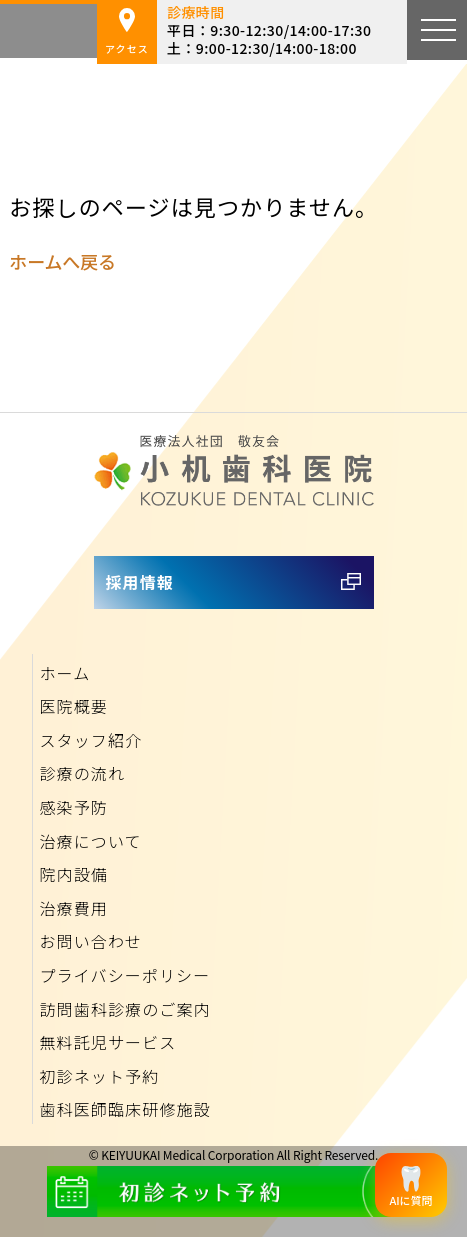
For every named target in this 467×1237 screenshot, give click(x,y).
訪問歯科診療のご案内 (124, 1009)
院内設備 (73, 874)
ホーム (64, 673)
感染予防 (73, 807)
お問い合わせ (90, 941)
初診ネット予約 (99, 1076)
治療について (90, 841)
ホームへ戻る (62, 261)
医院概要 (73, 706)
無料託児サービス (107, 1042)
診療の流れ (82, 773)
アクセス (127, 32)
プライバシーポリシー (124, 975)
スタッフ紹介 (90, 740)
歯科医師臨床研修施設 (124, 1109)
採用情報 (140, 582)
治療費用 (73, 908)
